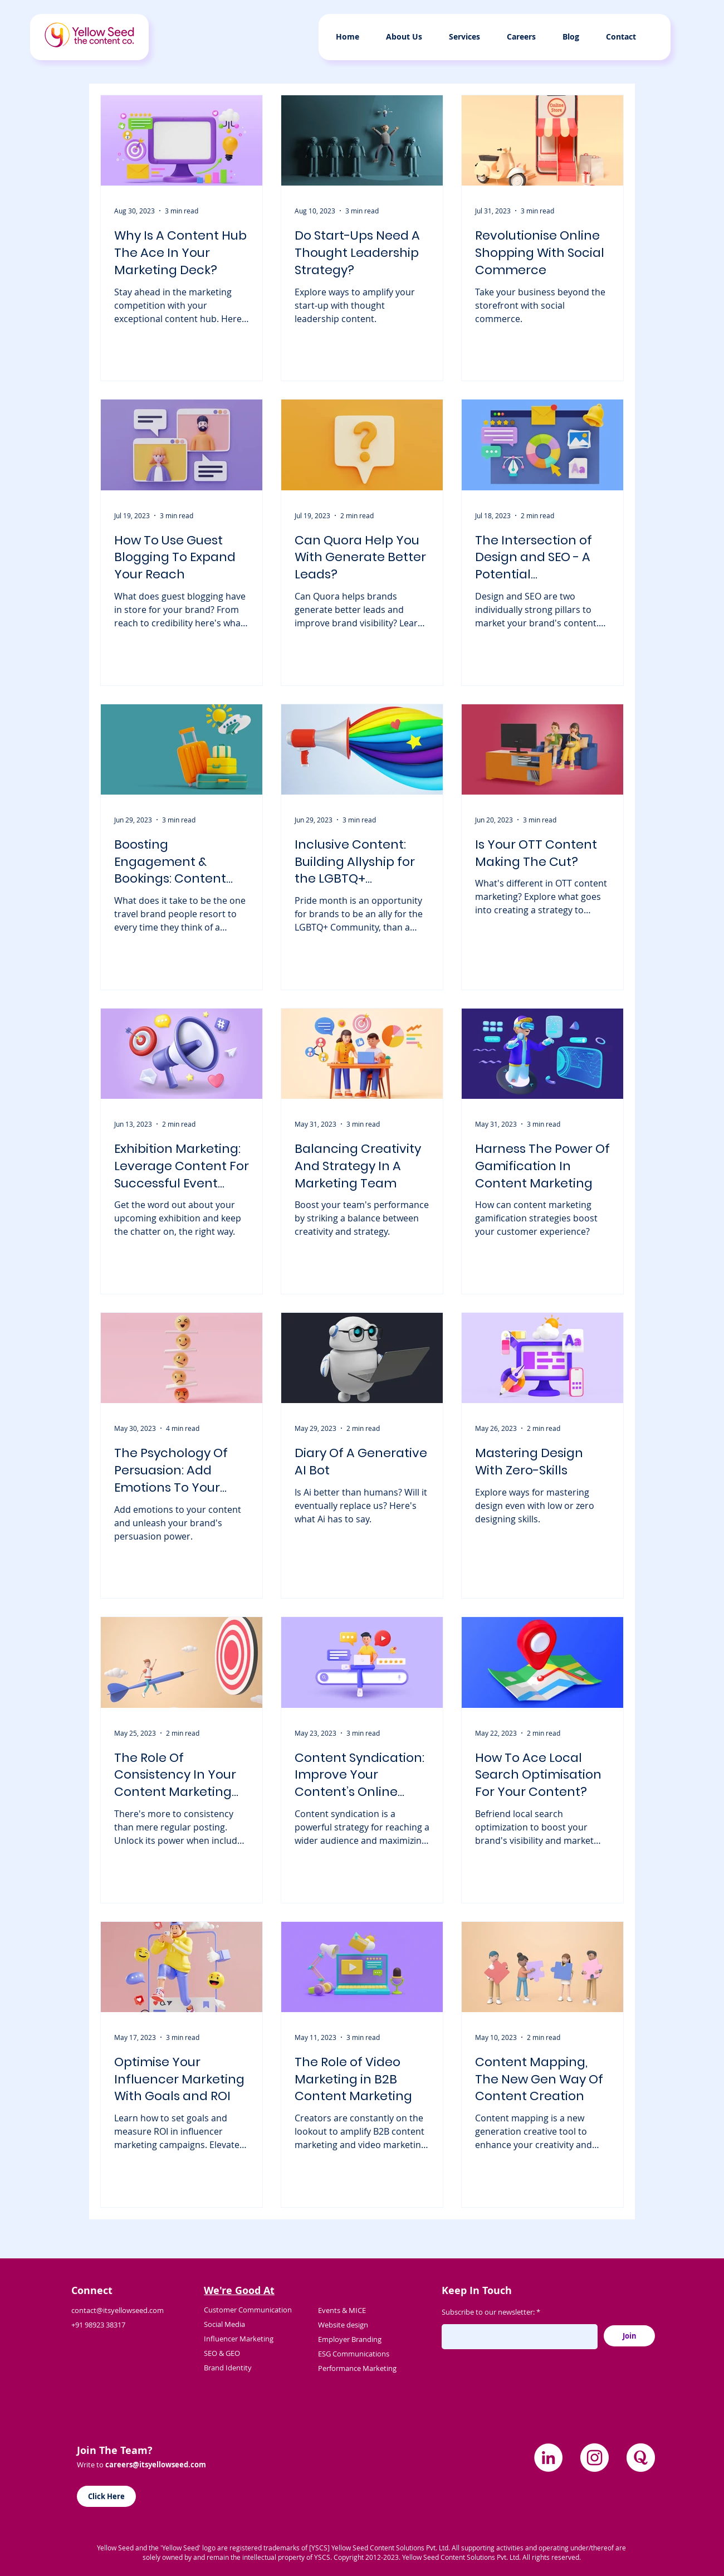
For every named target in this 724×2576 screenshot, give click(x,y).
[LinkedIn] (548, 2457)
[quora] (641, 2457)
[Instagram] (594, 2457)
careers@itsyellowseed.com (155, 2465)
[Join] (629, 2335)
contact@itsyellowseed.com (117, 2310)
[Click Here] (106, 2496)
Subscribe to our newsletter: (488, 2312)
